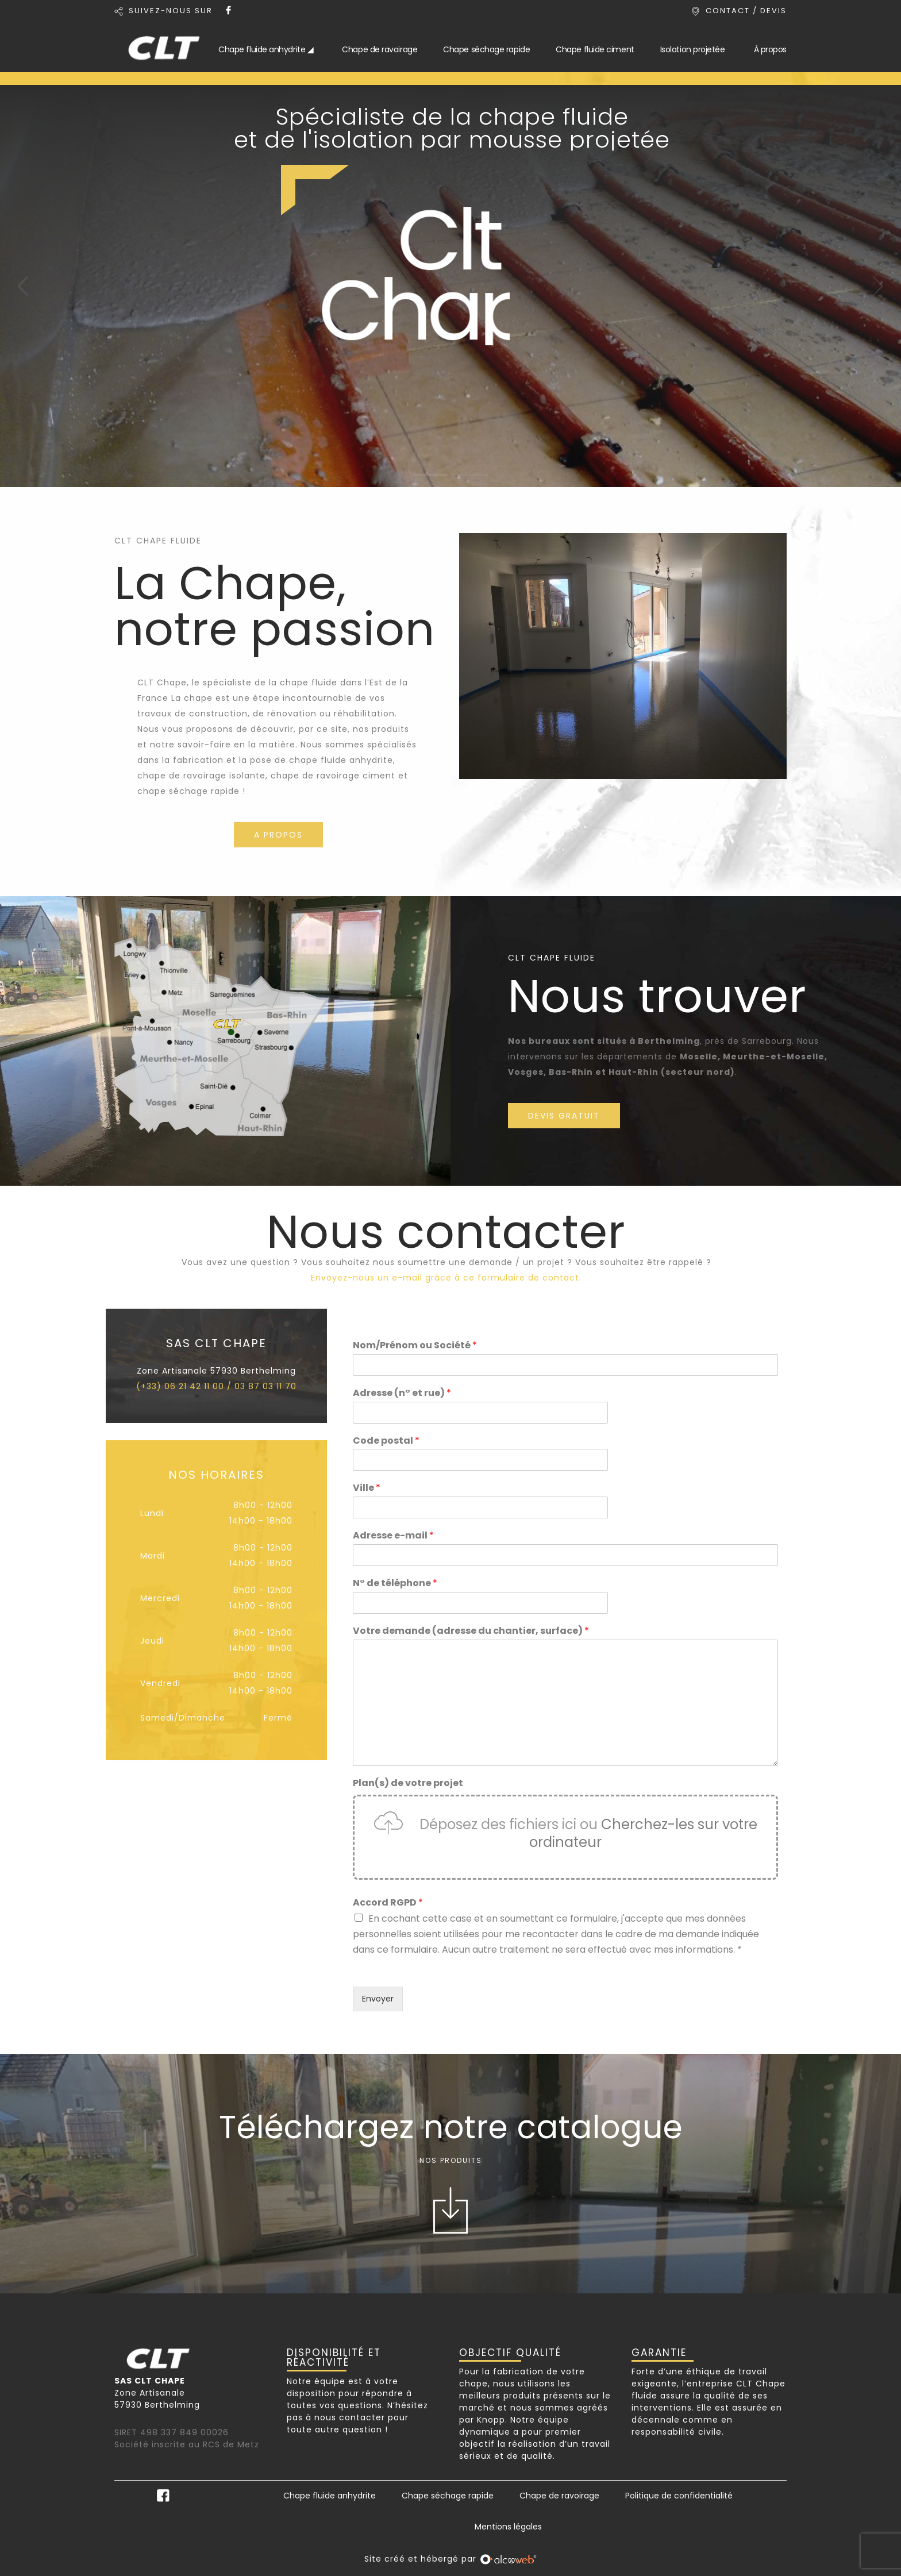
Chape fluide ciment (595, 49)
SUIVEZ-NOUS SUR (171, 10)
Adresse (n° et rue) (402, 1393)
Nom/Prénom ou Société (415, 1346)
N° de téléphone (395, 1584)
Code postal (386, 1441)
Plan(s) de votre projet (408, 1783)
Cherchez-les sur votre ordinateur (643, 1833)
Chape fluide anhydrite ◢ (265, 49)
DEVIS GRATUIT (564, 1115)
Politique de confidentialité (679, 2495)
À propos (770, 49)
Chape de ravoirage (379, 49)
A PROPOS (278, 834)
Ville (366, 1488)
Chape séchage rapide (486, 49)
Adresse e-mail (393, 1536)
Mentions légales (508, 2526)
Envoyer (378, 1998)
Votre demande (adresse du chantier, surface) (471, 1631)
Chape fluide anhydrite (329, 2495)
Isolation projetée (692, 49)
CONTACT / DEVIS (746, 10)
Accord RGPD (388, 1903)
